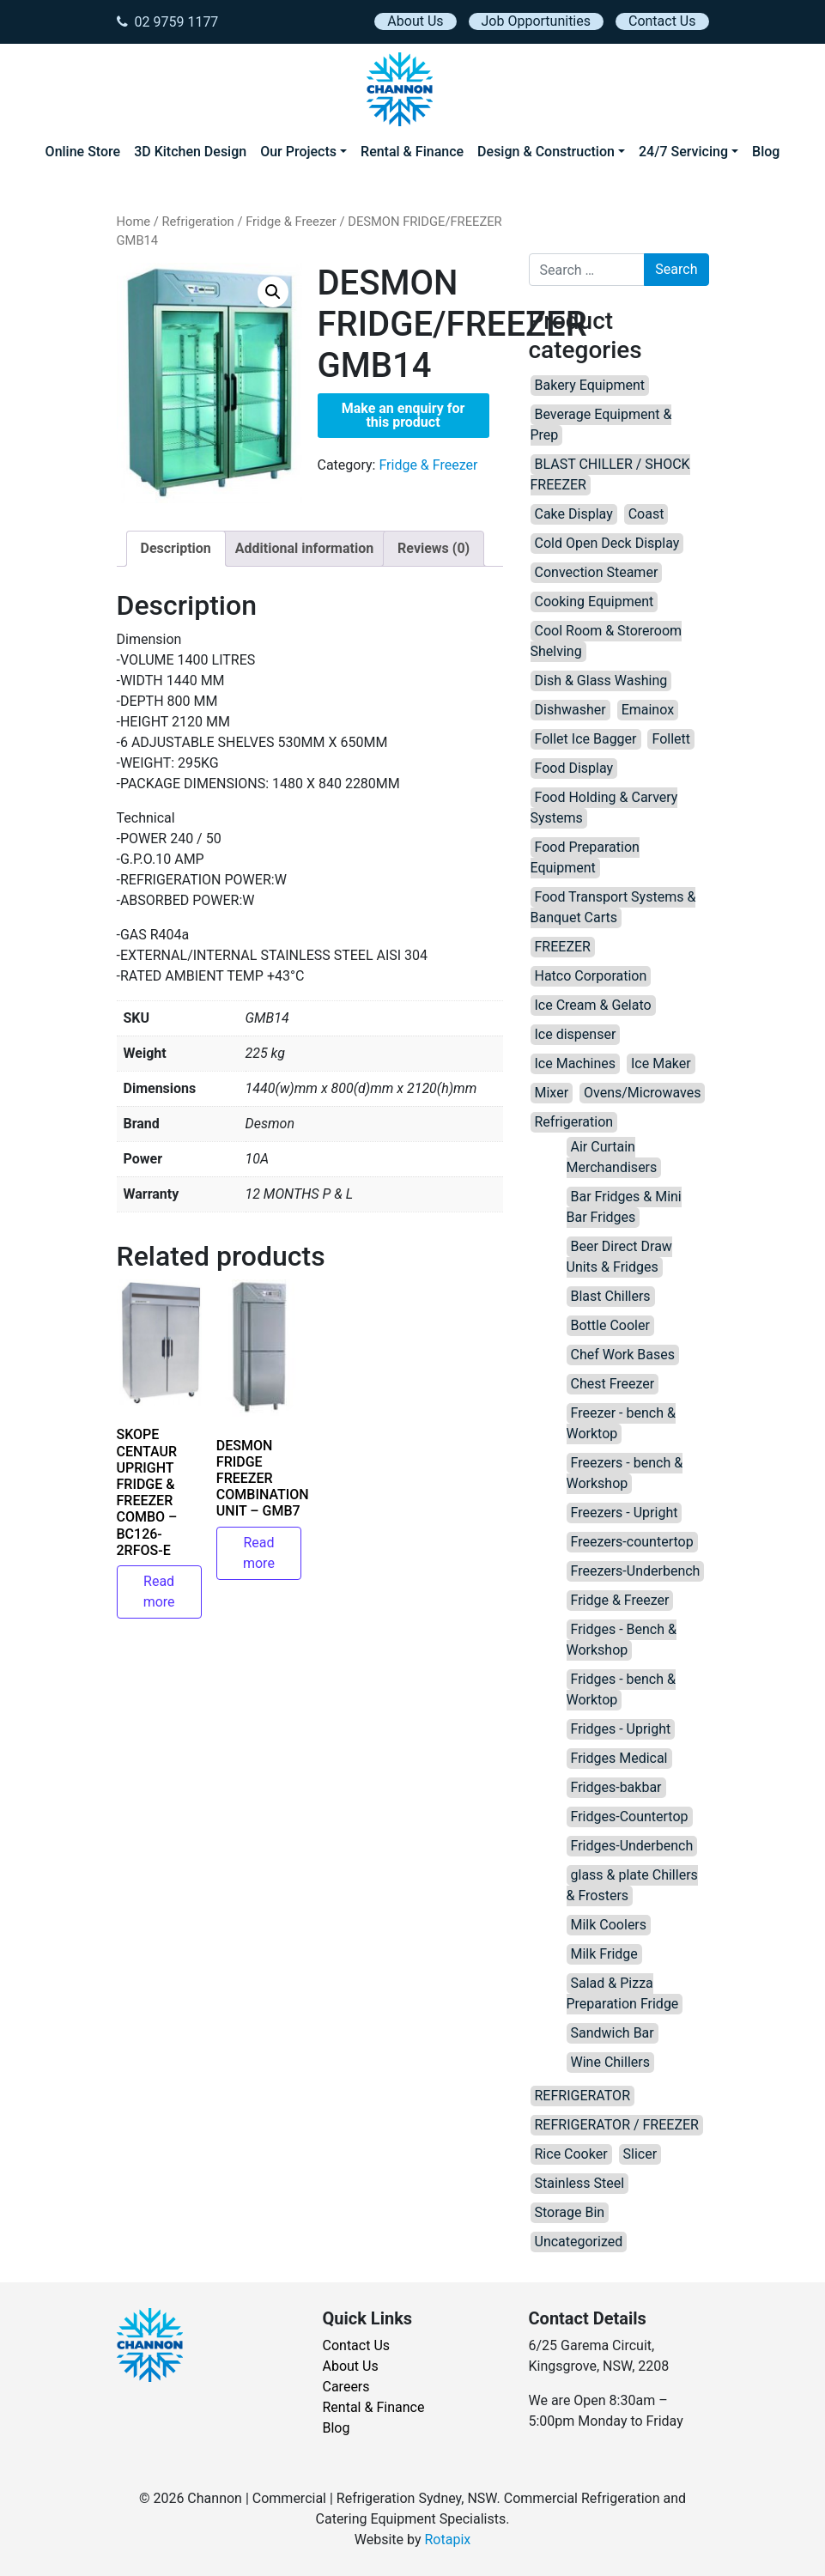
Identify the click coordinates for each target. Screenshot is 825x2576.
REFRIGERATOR (582, 2095)
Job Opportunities (536, 21)
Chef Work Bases (623, 1354)
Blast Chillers (611, 1296)
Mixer (552, 1092)
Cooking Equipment (594, 601)
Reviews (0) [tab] (433, 548)
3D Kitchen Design (190, 151)
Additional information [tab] (304, 548)
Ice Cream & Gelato (593, 1005)
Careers (346, 2387)
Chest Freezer (613, 1384)
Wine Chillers (610, 2062)
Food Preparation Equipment (585, 857)
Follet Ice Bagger (586, 739)
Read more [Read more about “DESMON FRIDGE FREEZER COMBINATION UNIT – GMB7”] (259, 1552)
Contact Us (662, 21)
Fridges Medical (619, 1758)
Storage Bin (570, 2212)
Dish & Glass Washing (601, 680)
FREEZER (563, 947)
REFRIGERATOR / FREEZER (617, 2125)
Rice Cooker (571, 2154)
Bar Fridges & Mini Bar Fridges (624, 1206)
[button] (273, 291)
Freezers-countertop (632, 1542)
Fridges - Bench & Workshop (621, 1639)
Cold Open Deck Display (607, 543)
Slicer (640, 2154)
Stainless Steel (580, 2183)
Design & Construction (546, 151)
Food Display (574, 768)
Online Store (83, 151)
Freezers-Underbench (636, 1571)
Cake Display (574, 514)
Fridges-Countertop (630, 1816)
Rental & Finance (412, 151)
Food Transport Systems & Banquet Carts (613, 907)
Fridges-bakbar (616, 1787)
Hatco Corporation (591, 976)
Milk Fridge (604, 1954)
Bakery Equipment (590, 385)
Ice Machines (575, 1063)
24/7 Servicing (683, 151)
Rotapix (447, 2539)
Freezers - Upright (624, 1512)
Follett (671, 739)
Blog (766, 151)
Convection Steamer (596, 572)
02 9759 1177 (168, 22)
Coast (646, 514)
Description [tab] (176, 548)
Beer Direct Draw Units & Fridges (619, 1256)
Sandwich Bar (612, 2033)
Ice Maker (661, 1063)
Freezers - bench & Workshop (625, 1473)
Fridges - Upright (621, 1729)
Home (134, 221)
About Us (415, 21)
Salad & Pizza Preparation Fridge (623, 1993)
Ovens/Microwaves (642, 1092)
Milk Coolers (609, 1925)
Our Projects (298, 151)
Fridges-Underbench (632, 1846)
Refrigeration (197, 221)
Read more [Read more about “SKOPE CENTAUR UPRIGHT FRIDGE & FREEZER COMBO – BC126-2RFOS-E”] (159, 1591)
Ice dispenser (575, 1034)
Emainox (648, 710)
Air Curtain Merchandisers (612, 1157)
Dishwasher (570, 710)
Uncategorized (579, 2241)
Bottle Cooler (610, 1325)
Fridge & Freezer (291, 221)
